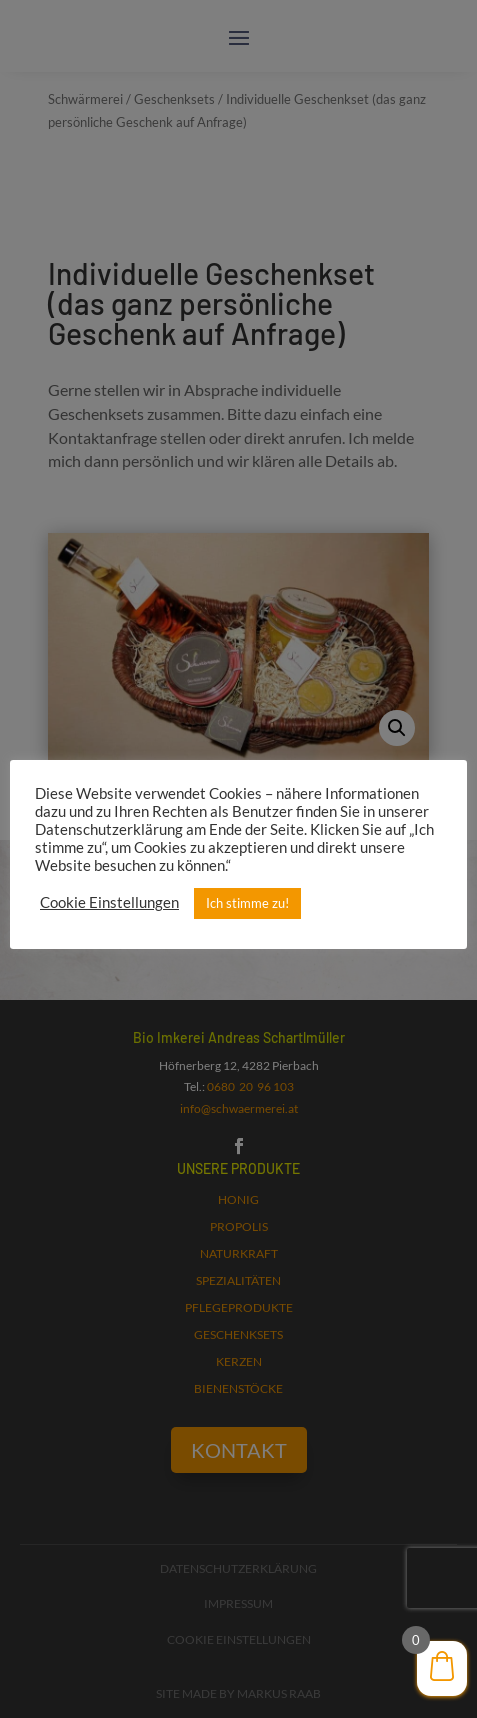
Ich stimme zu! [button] (247, 903)
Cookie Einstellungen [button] (109, 902)
